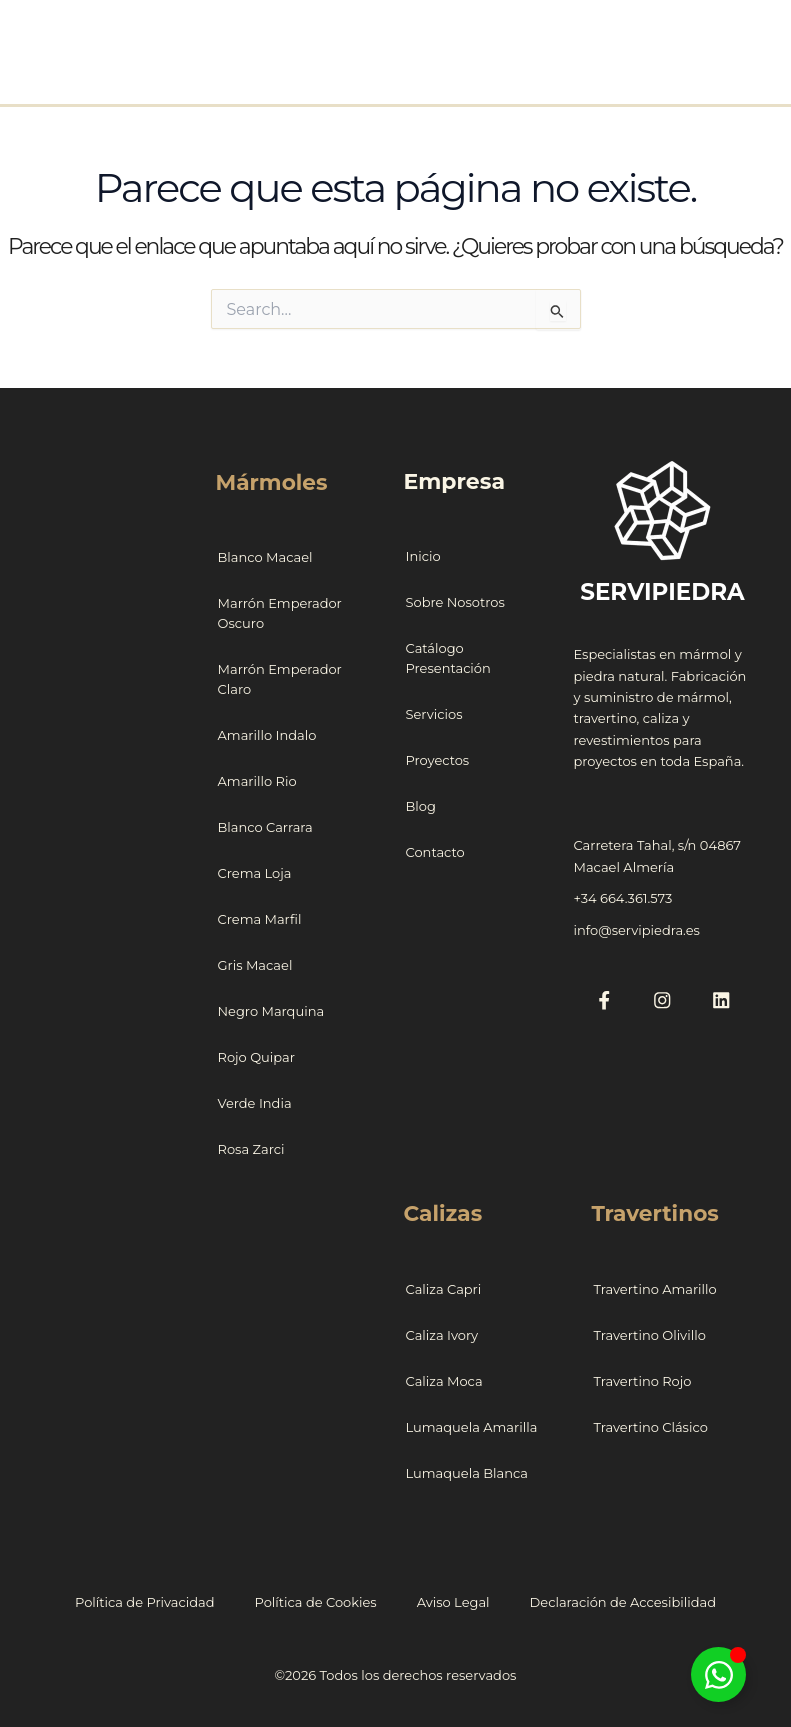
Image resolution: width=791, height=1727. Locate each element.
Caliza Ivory (442, 1333)
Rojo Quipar (256, 1056)
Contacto (435, 852)
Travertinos (655, 1211)
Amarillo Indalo (267, 734)
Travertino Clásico (650, 1425)
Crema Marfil (260, 918)
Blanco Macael (265, 556)
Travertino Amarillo (654, 1287)
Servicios (434, 714)
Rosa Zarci (251, 1148)
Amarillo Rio (257, 780)
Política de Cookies (316, 1600)
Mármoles (273, 481)
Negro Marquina (271, 1010)
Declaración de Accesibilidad (623, 1600)
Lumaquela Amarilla (472, 1425)
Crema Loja (255, 872)
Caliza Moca (444, 1379)
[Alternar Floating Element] (718, 1674)
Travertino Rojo (642, 1379)
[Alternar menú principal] (737, 41)
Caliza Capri (444, 1287)
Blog (421, 806)
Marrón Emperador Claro (280, 678)
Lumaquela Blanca (467, 1471)
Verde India (255, 1102)
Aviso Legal (453, 1600)
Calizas (444, 1211)
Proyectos (438, 760)
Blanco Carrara (265, 826)
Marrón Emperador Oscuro (280, 612)
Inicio (423, 556)
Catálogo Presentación (448, 658)
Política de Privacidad (145, 1600)
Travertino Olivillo (649, 1333)
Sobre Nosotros (455, 602)
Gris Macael (255, 964)
